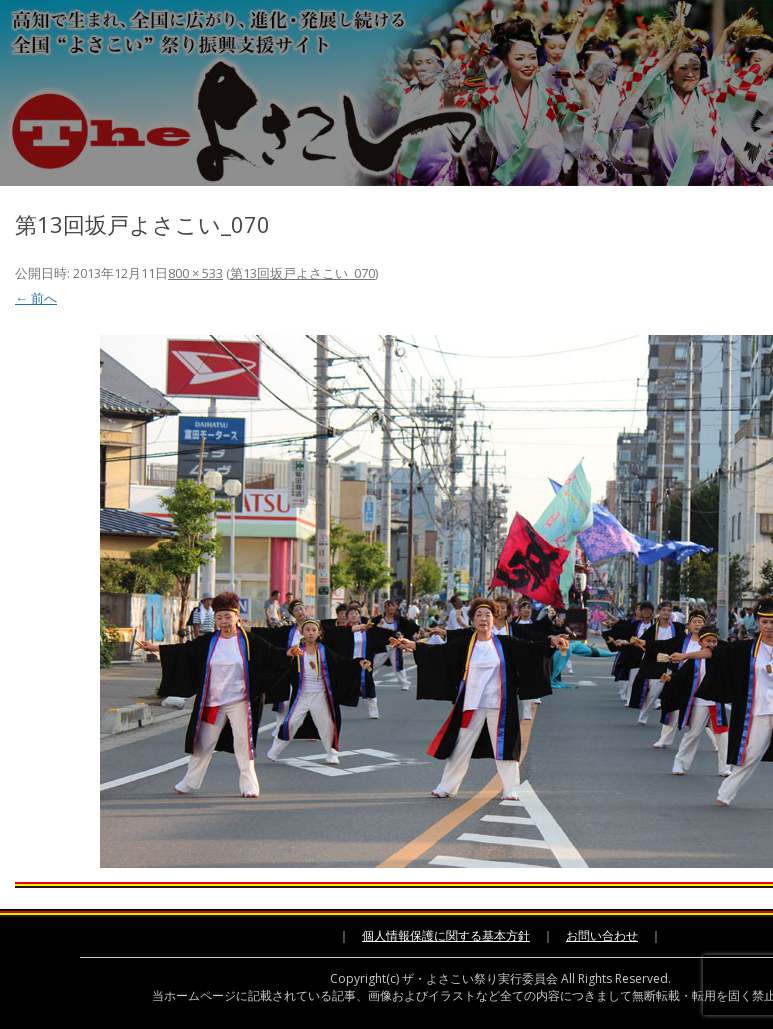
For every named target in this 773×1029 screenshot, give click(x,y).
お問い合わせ (602, 935)
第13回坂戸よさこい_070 (302, 273)
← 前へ (36, 298)
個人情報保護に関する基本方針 (446, 935)
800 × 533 (195, 273)
